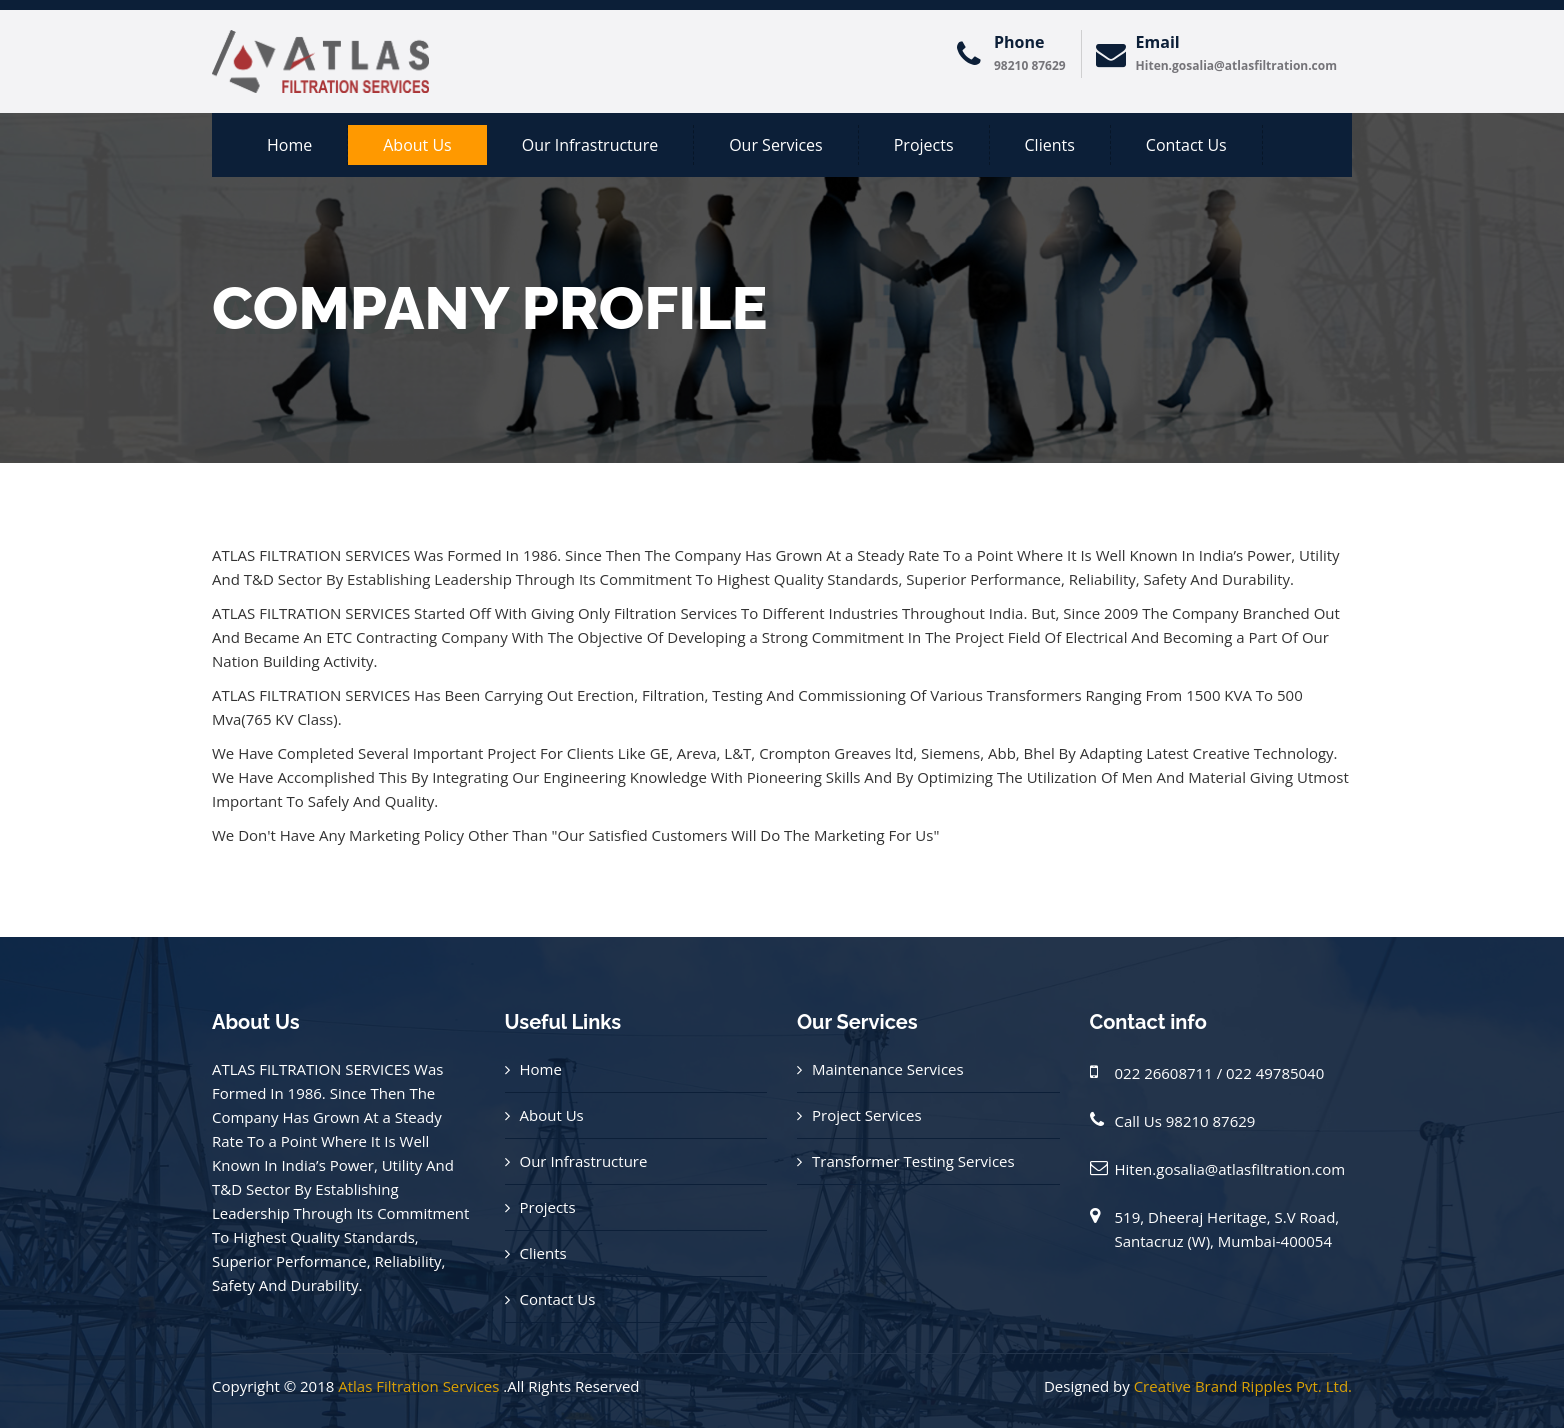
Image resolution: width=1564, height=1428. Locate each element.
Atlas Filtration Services (418, 1386)
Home (289, 145)
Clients (1050, 145)
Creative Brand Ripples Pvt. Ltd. (1243, 1386)
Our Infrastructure (590, 145)
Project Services (867, 1115)
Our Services (776, 145)
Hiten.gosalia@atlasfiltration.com (1230, 1169)
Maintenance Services (888, 1069)
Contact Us (1186, 145)
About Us (552, 1115)
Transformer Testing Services (913, 1161)
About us (417, 145)
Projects (924, 145)
